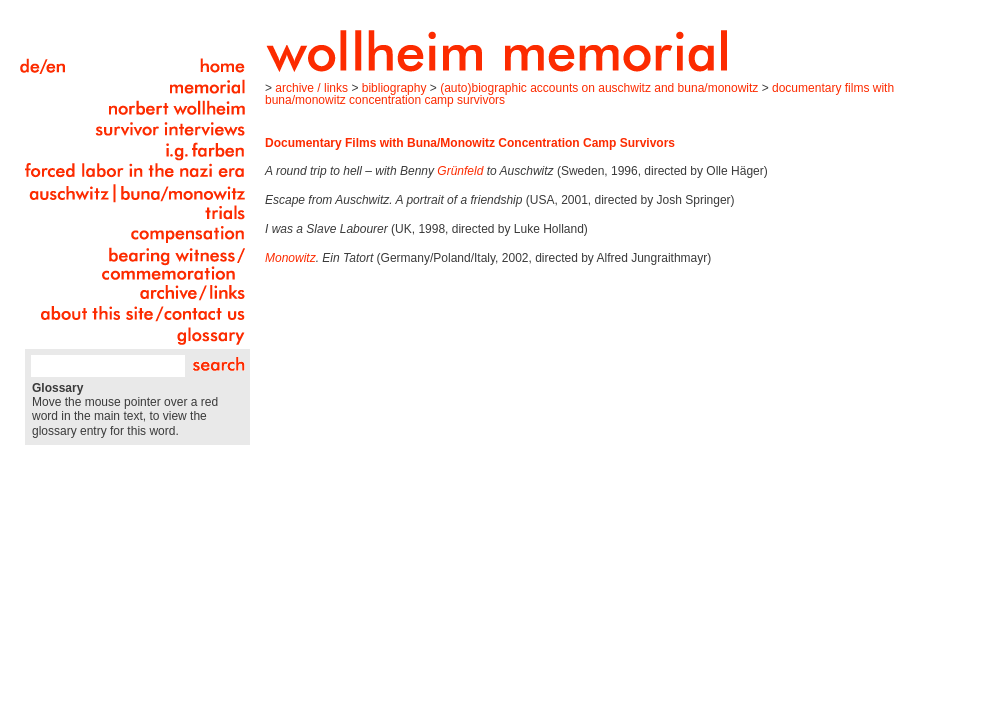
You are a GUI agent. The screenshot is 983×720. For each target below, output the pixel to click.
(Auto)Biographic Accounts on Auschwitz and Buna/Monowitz (599, 88)
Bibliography (394, 88)
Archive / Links (311, 88)
